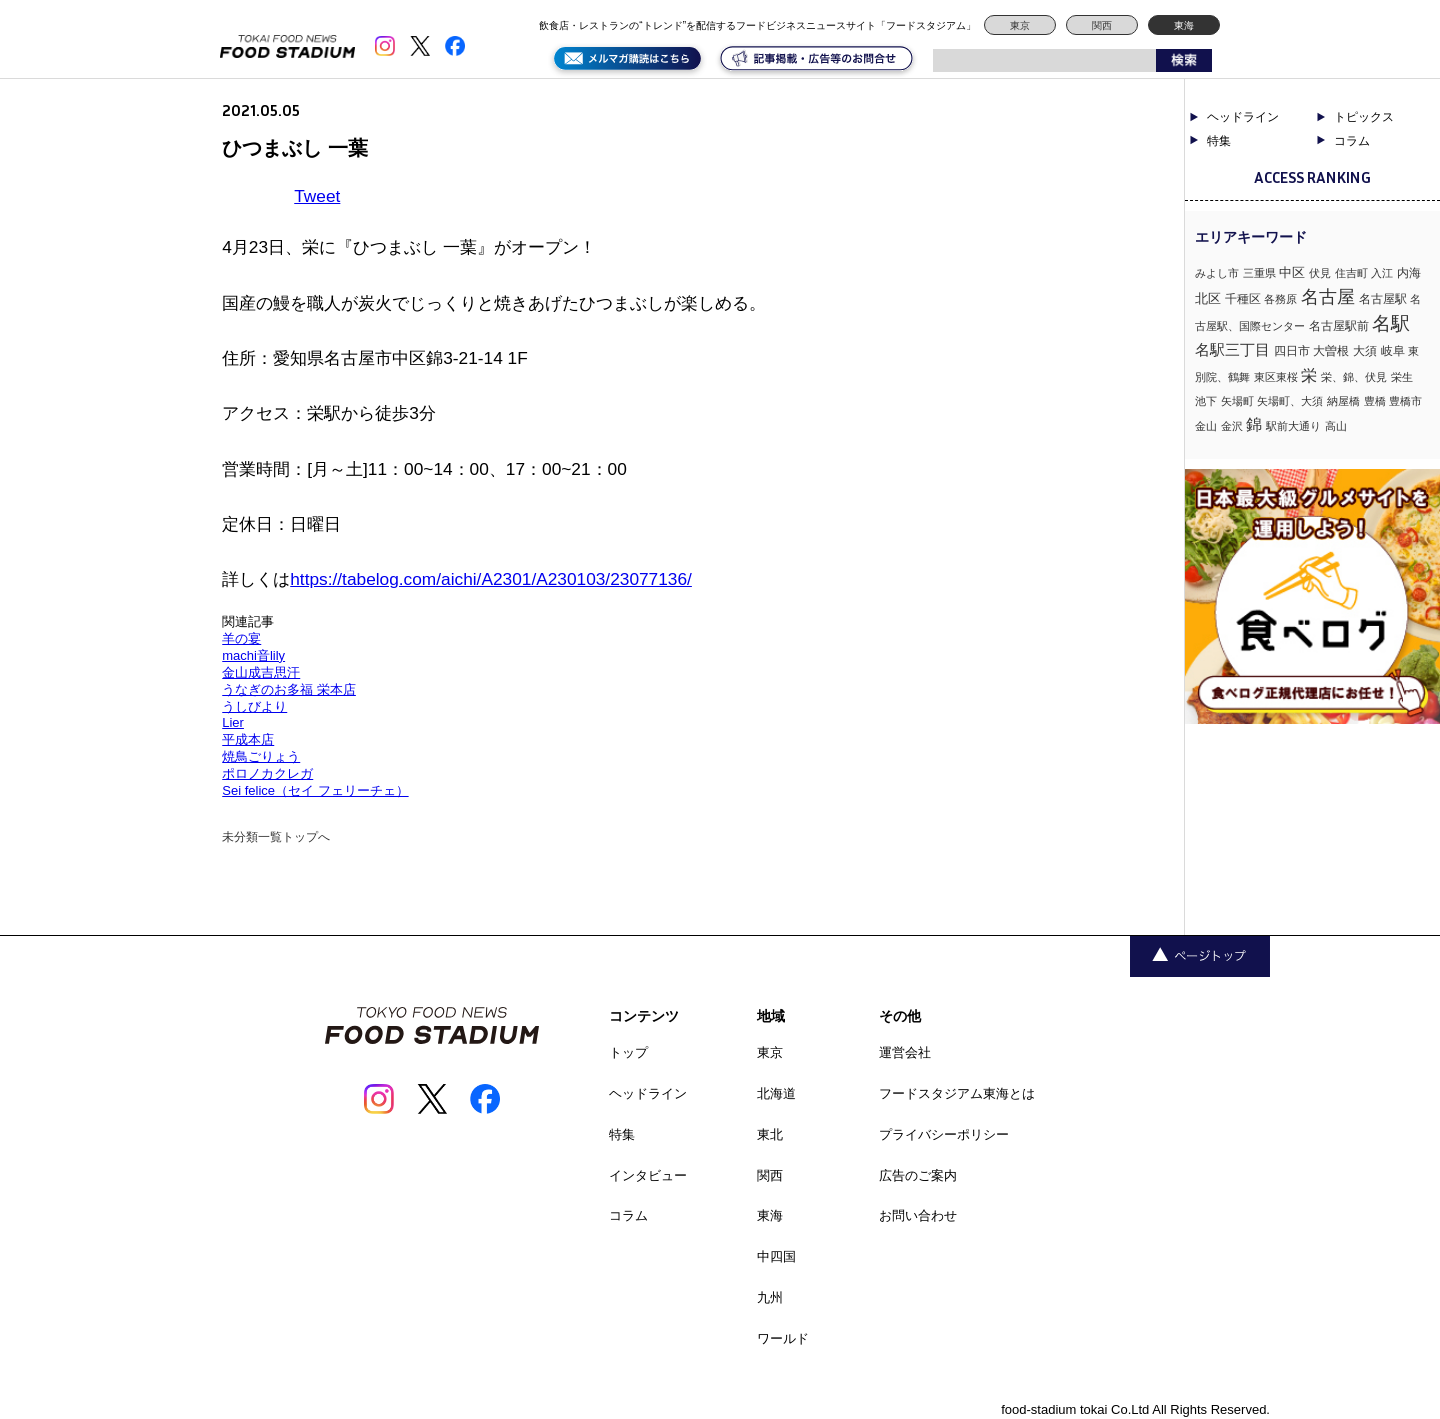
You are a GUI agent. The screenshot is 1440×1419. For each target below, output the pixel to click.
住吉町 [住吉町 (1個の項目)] (1351, 273)
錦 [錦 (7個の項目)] (1254, 424)
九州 (770, 1297)
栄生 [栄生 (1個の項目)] (1402, 377)
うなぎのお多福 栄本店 (289, 689)
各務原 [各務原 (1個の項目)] (1280, 299)
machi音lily (253, 655)
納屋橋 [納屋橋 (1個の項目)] (1343, 401)
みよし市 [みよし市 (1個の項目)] (1217, 273)
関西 (1102, 25)
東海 (1184, 25)
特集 (1219, 141)
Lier (233, 722)
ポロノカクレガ (267, 773)
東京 (1020, 25)
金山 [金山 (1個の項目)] (1206, 426)
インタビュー (648, 1175)
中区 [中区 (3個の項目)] (1292, 272)
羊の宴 (241, 638)
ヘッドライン (1243, 117)
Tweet (317, 196)
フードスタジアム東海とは (957, 1093)
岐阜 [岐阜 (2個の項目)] (1393, 351)
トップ (628, 1052)
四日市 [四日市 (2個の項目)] (1292, 351)
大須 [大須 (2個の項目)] (1365, 351)
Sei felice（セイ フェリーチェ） (315, 790)
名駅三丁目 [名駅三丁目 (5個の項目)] (1232, 349)
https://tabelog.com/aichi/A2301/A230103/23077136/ (491, 579)
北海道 (776, 1093)
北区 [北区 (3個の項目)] (1208, 298)
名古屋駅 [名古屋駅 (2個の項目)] (1383, 299)
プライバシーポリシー (944, 1134)
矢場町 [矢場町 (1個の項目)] (1237, 401)
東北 (770, 1134)
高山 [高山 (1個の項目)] (1336, 426)
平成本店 (248, 739)
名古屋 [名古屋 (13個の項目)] (1328, 296)
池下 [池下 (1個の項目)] (1206, 401)
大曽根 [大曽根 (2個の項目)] (1331, 351)
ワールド (783, 1338)
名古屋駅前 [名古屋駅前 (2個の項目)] (1339, 326)
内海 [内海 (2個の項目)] (1409, 273)
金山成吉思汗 (261, 672)
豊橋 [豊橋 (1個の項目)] (1375, 401)
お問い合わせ (918, 1215)
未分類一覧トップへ (276, 837)
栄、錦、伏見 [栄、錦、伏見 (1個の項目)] (1354, 377)
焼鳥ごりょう (261, 756)
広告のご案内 (918, 1175)
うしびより (254, 706)
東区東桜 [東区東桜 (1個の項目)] (1276, 377)
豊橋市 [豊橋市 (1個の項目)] (1405, 401)
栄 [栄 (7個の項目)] (1309, 375)
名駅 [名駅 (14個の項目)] (1391, 323)
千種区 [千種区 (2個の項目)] (1243, 299)
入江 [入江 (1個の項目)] (1382, 273)
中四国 (776, 1256)
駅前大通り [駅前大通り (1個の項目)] (1293, 426)
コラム (1352, 141)
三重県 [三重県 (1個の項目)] (1259, 273)
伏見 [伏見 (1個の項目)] (1320, 273)
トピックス (1364, 117)
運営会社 (905, 1052)
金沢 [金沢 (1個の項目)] (1232, 426)
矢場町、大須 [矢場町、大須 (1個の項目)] (1290, 401)
